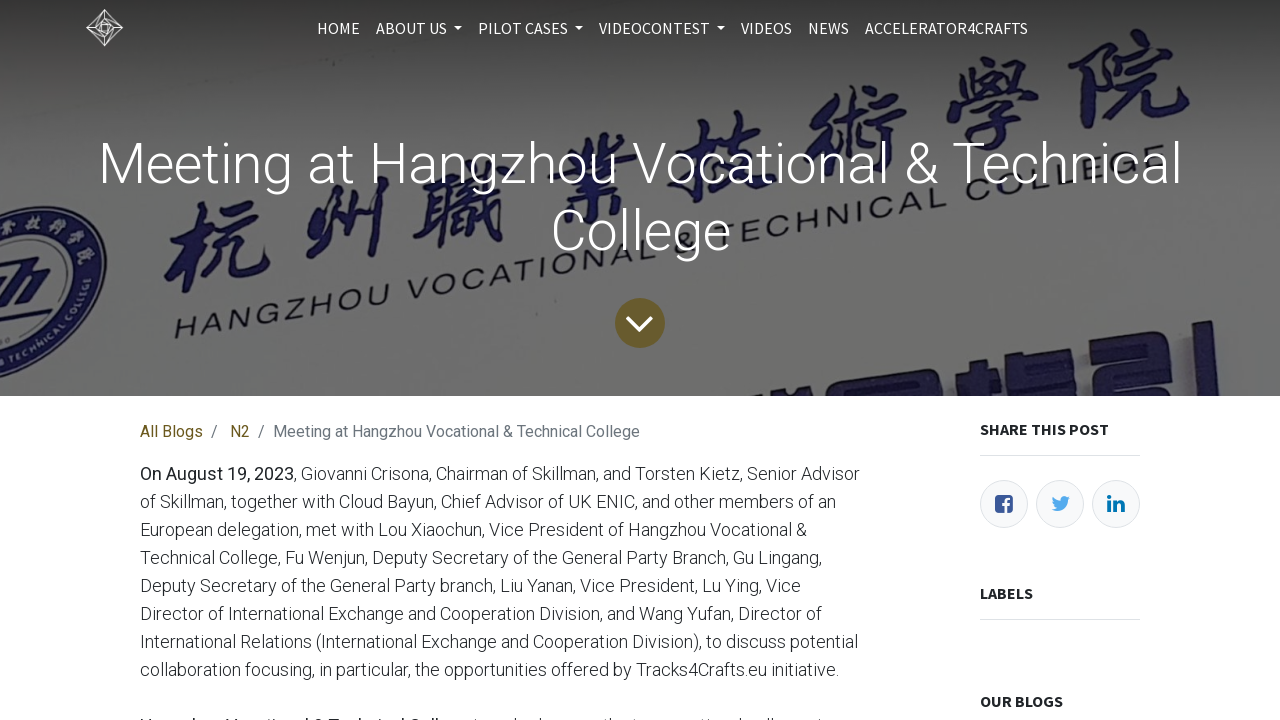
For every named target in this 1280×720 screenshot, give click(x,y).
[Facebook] (1004, 504)
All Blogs (171, 431)
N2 (240, 431)
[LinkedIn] (1116, 504)
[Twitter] (1060, 504)
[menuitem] (338, 28)
